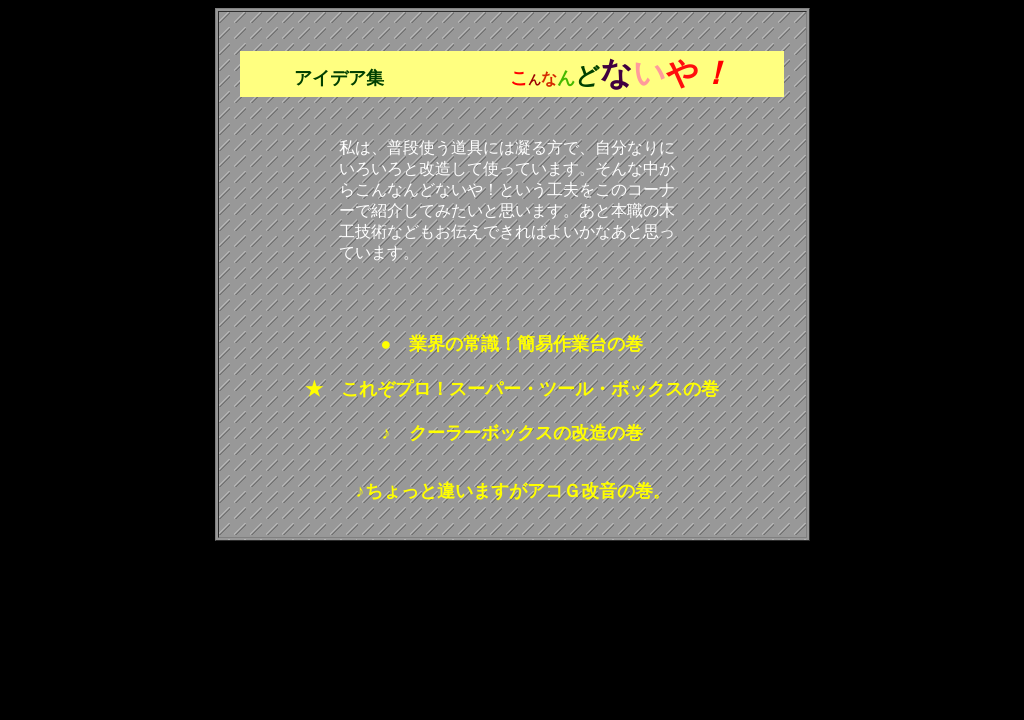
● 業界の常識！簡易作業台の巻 (512, 344)
